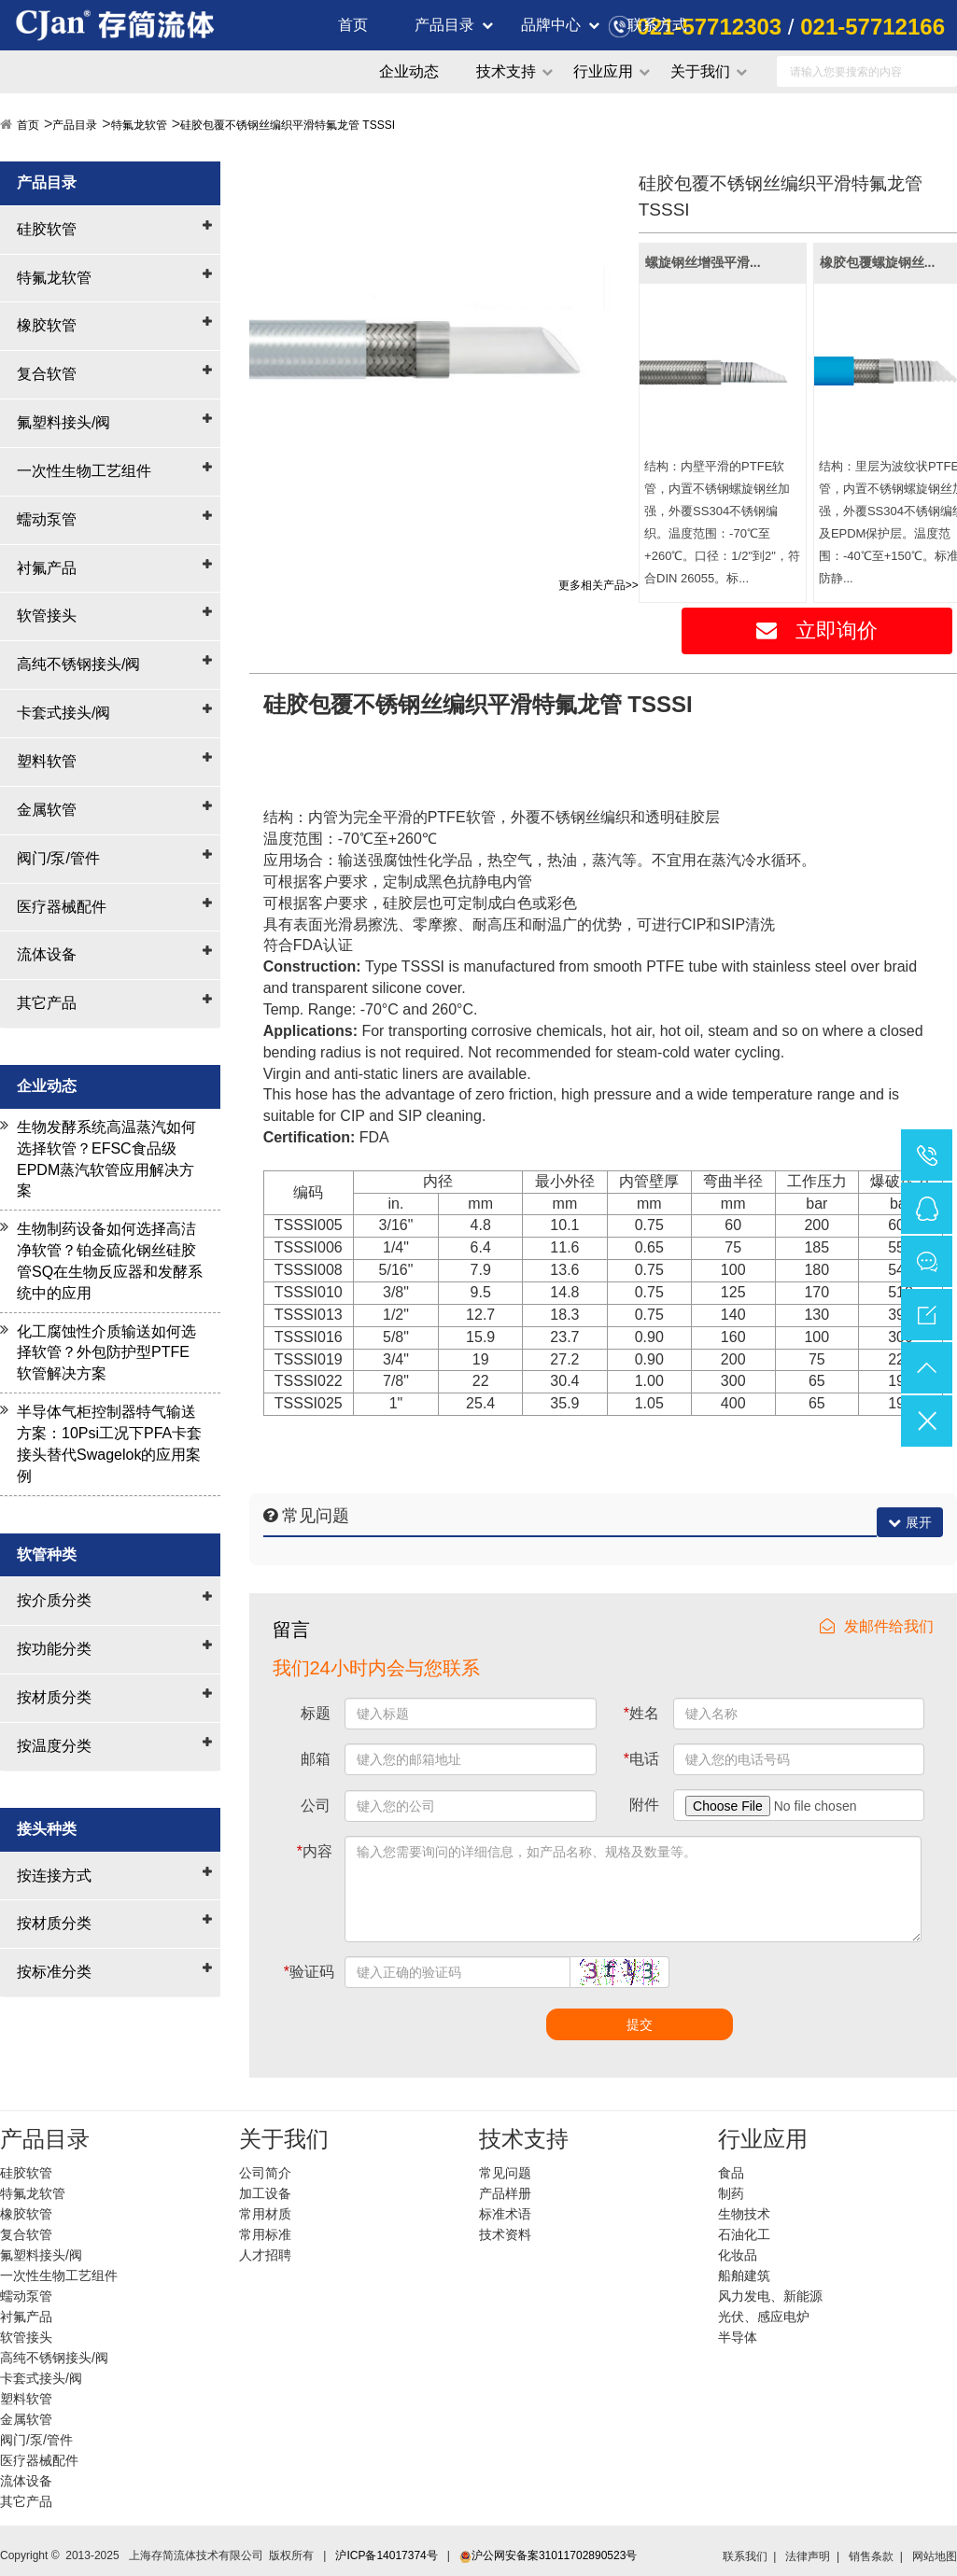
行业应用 (603, 71)
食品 (731, 2172)
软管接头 (47, 615)
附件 (644, 1805)
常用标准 (265, 2234)
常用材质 (265, 2213)
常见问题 (505, 2172)
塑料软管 (47, 761)
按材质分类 (54, 1697)
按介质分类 (54, 1600)
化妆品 (737, 2254)
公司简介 (265, 2172)
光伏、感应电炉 (763, 2316)
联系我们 (745, 2556)
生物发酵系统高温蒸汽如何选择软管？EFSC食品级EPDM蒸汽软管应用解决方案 (106, 1159)
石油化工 (744, 2234)
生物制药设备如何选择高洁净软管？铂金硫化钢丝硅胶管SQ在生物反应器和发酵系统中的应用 (110, 1261)
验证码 (309, 1972)
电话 (641, 1759)
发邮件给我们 (877, 1626)
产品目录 (444, 25)
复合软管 (47, 374)
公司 (316, 1805)
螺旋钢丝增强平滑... (703, 262)
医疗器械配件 (61, 907)
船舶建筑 (744, 2275)
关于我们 (700, 71)
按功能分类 (54, 1649)
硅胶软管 (47, 229)
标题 (316, 1713)
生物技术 (744, 2213)
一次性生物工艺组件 (84, 471)
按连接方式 (54, 1875)
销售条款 (871, 2556)
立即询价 (817, 630)
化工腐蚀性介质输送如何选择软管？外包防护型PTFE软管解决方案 (106, 1352)
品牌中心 (551, 25)
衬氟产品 (47, 568)
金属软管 (47, 810)
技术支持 (506, 71)
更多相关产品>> (598, 585)
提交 (639, 2024)
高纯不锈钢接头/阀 (78, 664)
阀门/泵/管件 (58, 858)
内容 (314, 1851)
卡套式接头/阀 (63, 713)
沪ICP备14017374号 (386, 2555)
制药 (731, 2193)
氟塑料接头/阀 (63, 422)
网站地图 (934, 2556)
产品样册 (505, 2193)
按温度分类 (54, 1746)
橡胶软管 (47, 325)
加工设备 (265, 2193)
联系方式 (657, 25)
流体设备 (47, 954)
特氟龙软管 (139, 125)
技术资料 (505, 2234)
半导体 (737, 2337)
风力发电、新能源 (770, 2296)
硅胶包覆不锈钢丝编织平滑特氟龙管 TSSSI (287, 125)
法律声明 (807, 2556)
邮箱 (316, 1759)
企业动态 (409, 71)
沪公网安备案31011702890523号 (548, 2555)
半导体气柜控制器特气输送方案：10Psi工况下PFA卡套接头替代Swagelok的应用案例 (109, 1444)
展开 (910, 1522)
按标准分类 (54, 1972)
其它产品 (47, 1003)
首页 (353, 25)
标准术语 (505, 2213)
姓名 (641, 1713)
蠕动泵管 (47, 519)
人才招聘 (265, 2254)
